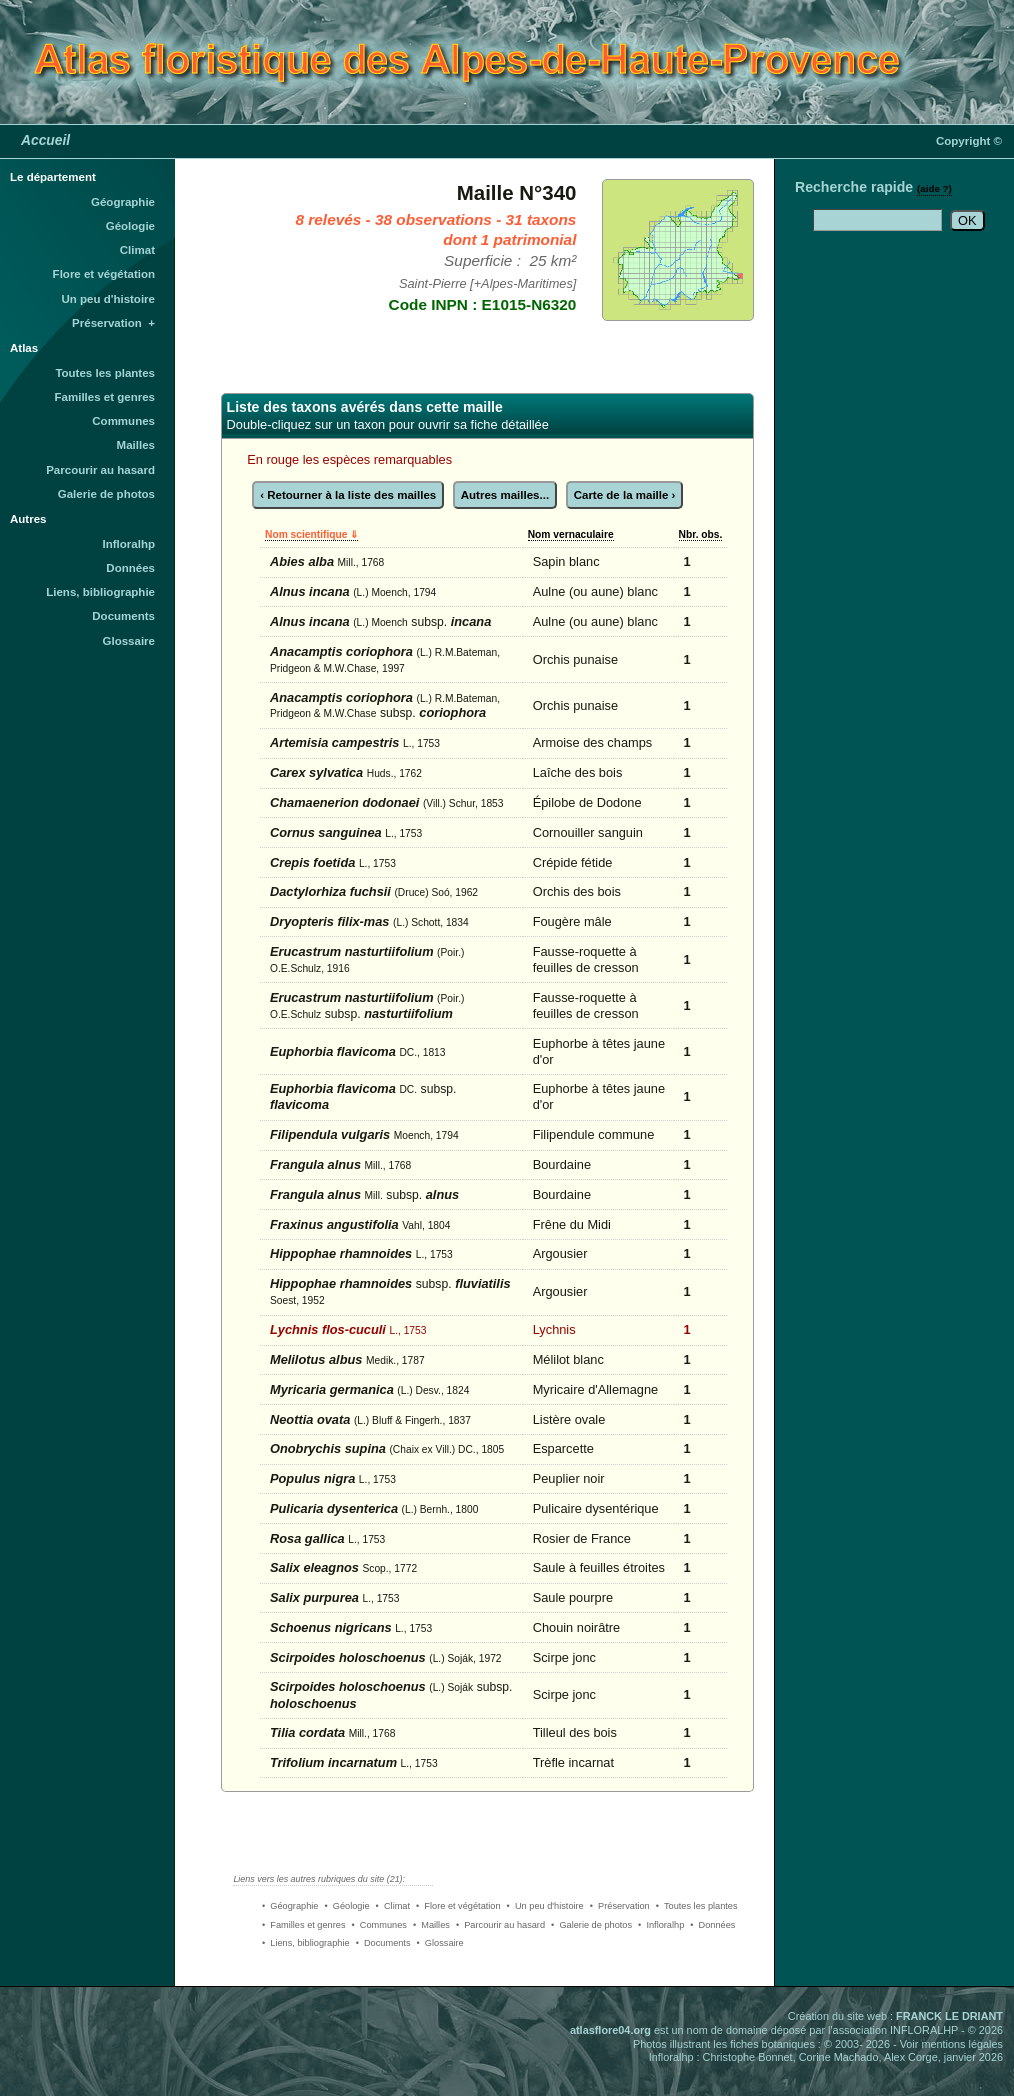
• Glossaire (440, 1943)
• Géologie (346, 1906)
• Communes (379, 1925)
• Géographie (290, 1906)
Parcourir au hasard (100, 470)
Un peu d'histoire (108, 299)
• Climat (393, 1906)
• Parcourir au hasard (500, 1925)
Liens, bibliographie (100, 592)
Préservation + (113, 323)
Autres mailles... (505, 495)
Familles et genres (105, 397)
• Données (712, 1925)
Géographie (123, 202)
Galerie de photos (106, 494)
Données (130, 568)
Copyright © (969, 141)
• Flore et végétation (458, 1906)
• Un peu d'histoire (545, 1906)
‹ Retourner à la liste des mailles (348, 495)
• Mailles (431, 1925)
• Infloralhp (661, 1925)
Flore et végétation (104, 274)
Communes (123, 421)
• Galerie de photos (591, 1925)
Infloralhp (129, 544)
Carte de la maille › (625, 495)
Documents (123, 616)
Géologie (130, 226)
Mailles (136, 445)
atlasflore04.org (610, 2030)
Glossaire (129, 641)
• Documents (383, 1943)
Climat (137, 250)
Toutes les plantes (105, 373)
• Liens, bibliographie (306, 1943)
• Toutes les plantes (697, 1906)
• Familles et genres (304, 1925)
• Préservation (620, 1906)
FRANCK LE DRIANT (949, 2016)
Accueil (45, 140)
